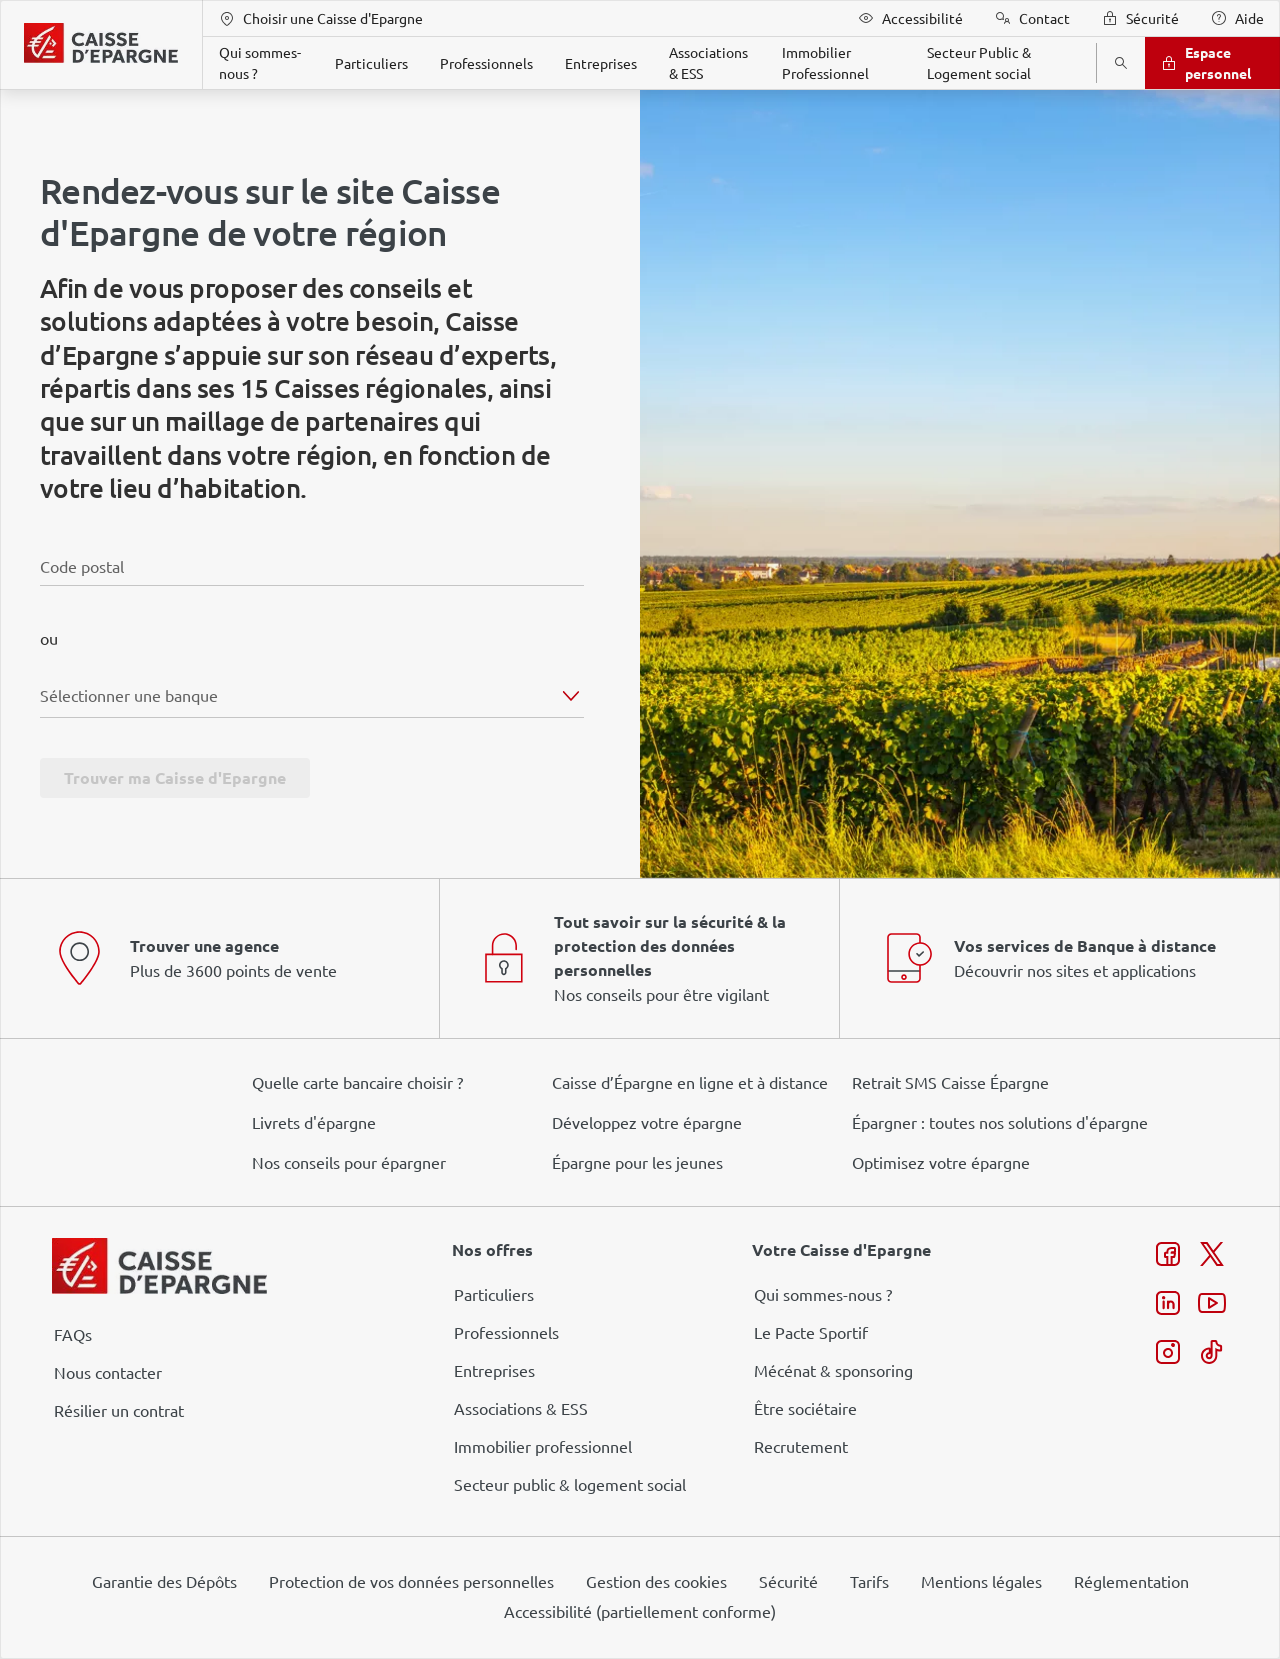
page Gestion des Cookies (540, 998)
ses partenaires (647, 662)
